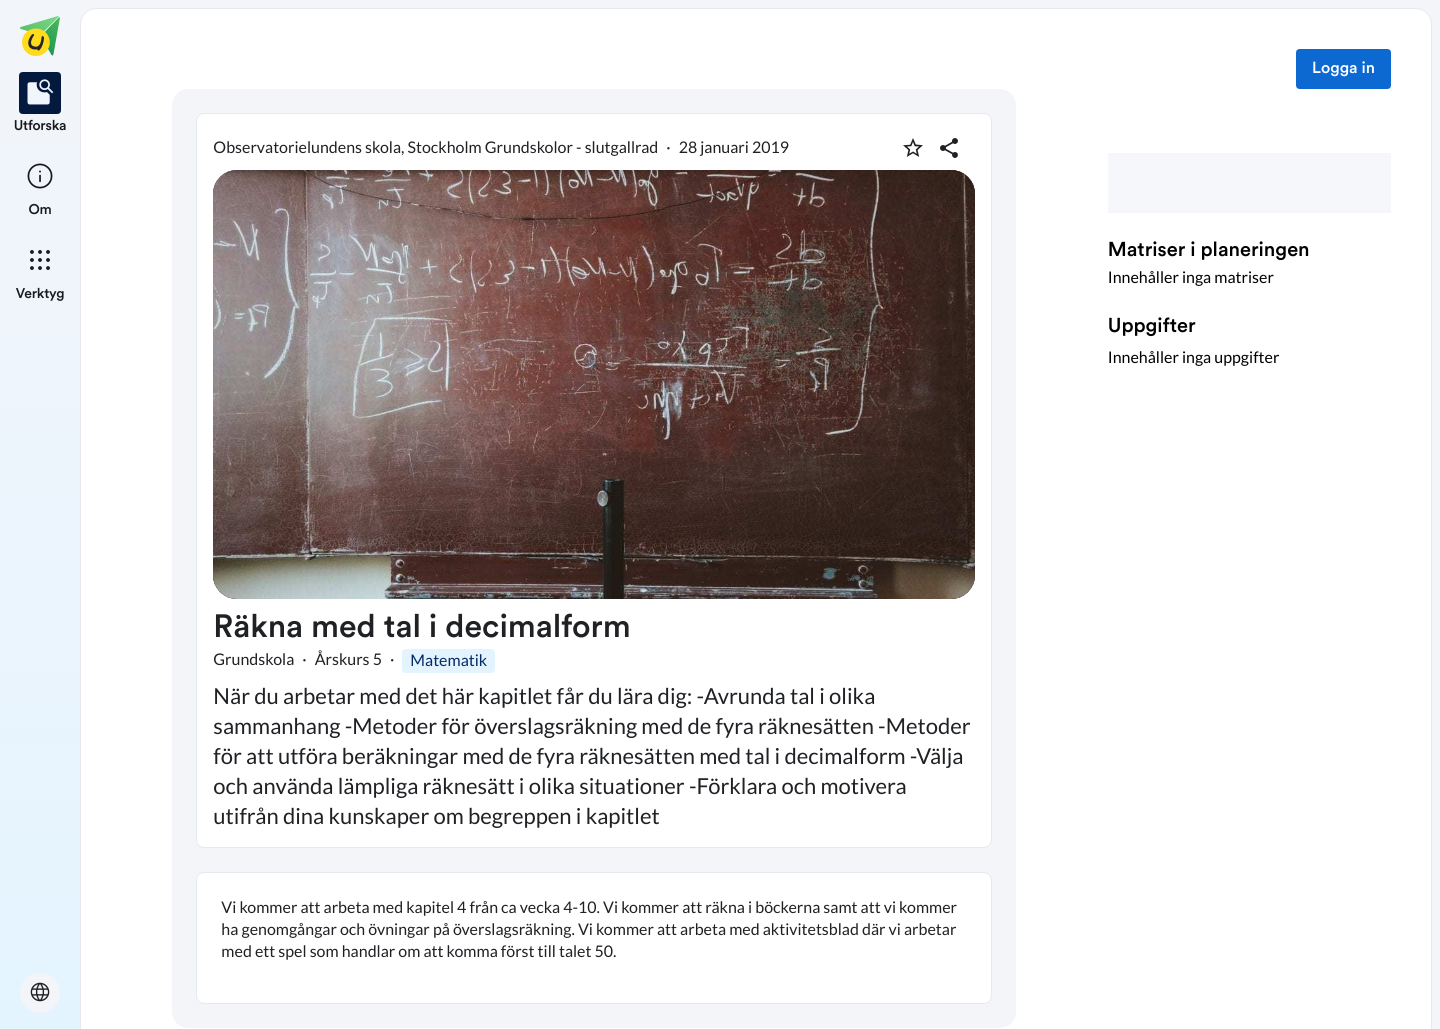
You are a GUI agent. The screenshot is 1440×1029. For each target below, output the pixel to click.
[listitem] (40, 104)
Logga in (1343, 69)
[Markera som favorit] (913, 148)
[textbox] (594, 938)
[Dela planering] (949, 148)
